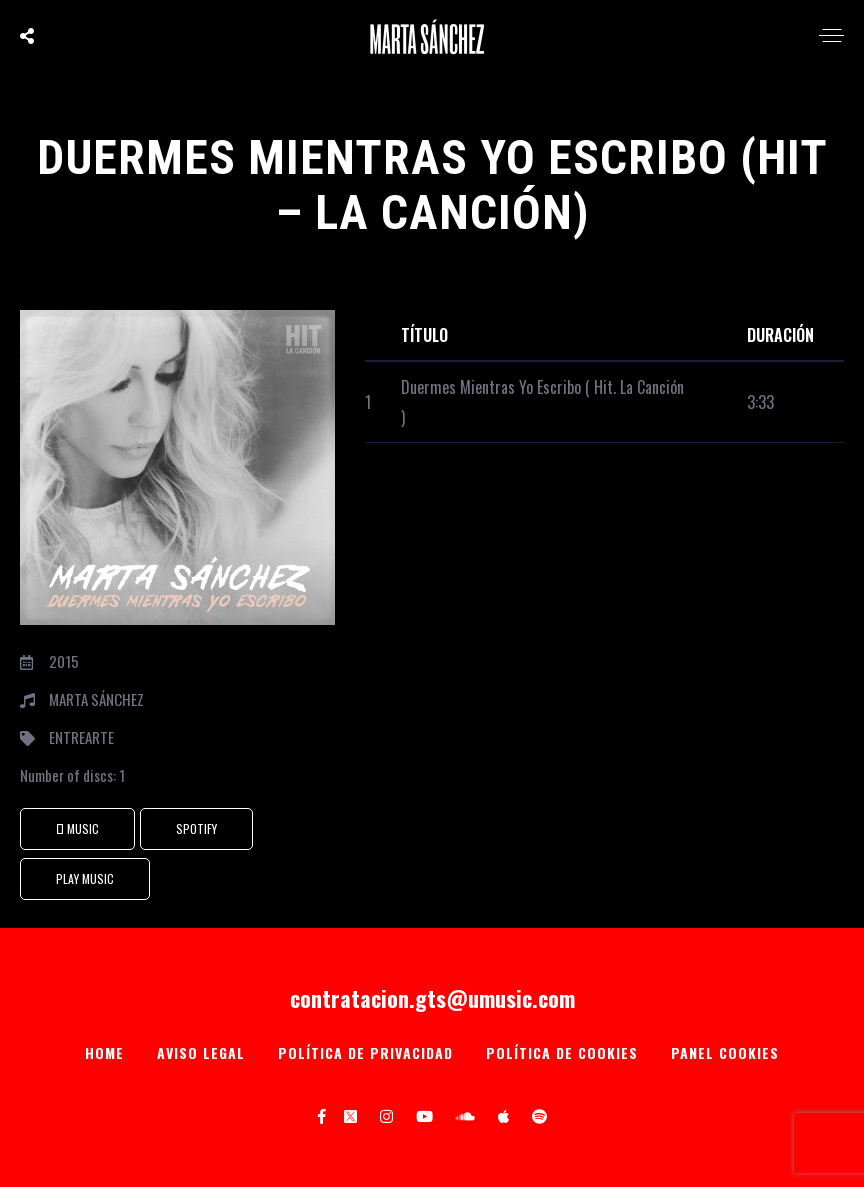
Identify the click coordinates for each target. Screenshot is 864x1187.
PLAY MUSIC (85, 878)
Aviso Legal (201, 1052)
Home (104, 1052)
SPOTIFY (196, 828)
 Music (77, 828)
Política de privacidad (365, 1052)
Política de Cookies (562, 1052)
